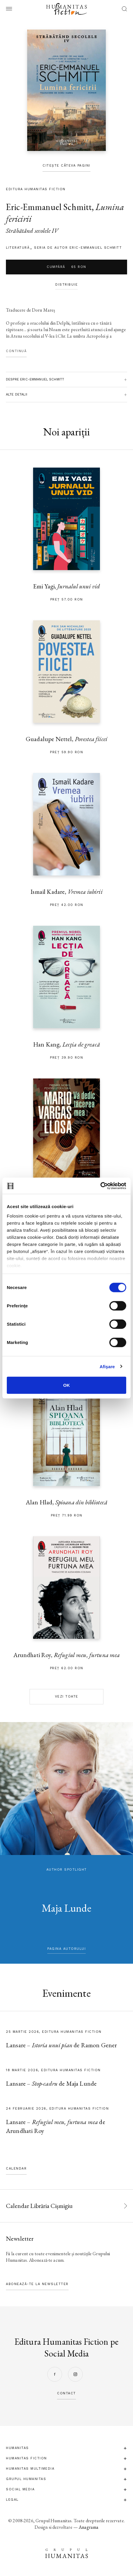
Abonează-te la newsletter (37, 2284)
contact (66, 2393)
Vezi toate (66, 1696)
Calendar (16, 2168)
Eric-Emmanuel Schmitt (49, 207)
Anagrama (88, 2527)
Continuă (16, 351)
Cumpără (66, 267)
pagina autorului (66, 1949)
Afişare (107, 1366)
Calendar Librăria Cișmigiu (39, 2206)
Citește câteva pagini (66, 165)
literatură (18, 248)
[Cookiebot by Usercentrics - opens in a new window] (100, 1185)
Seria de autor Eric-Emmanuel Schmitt (78, 248)
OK (66, 1385)
